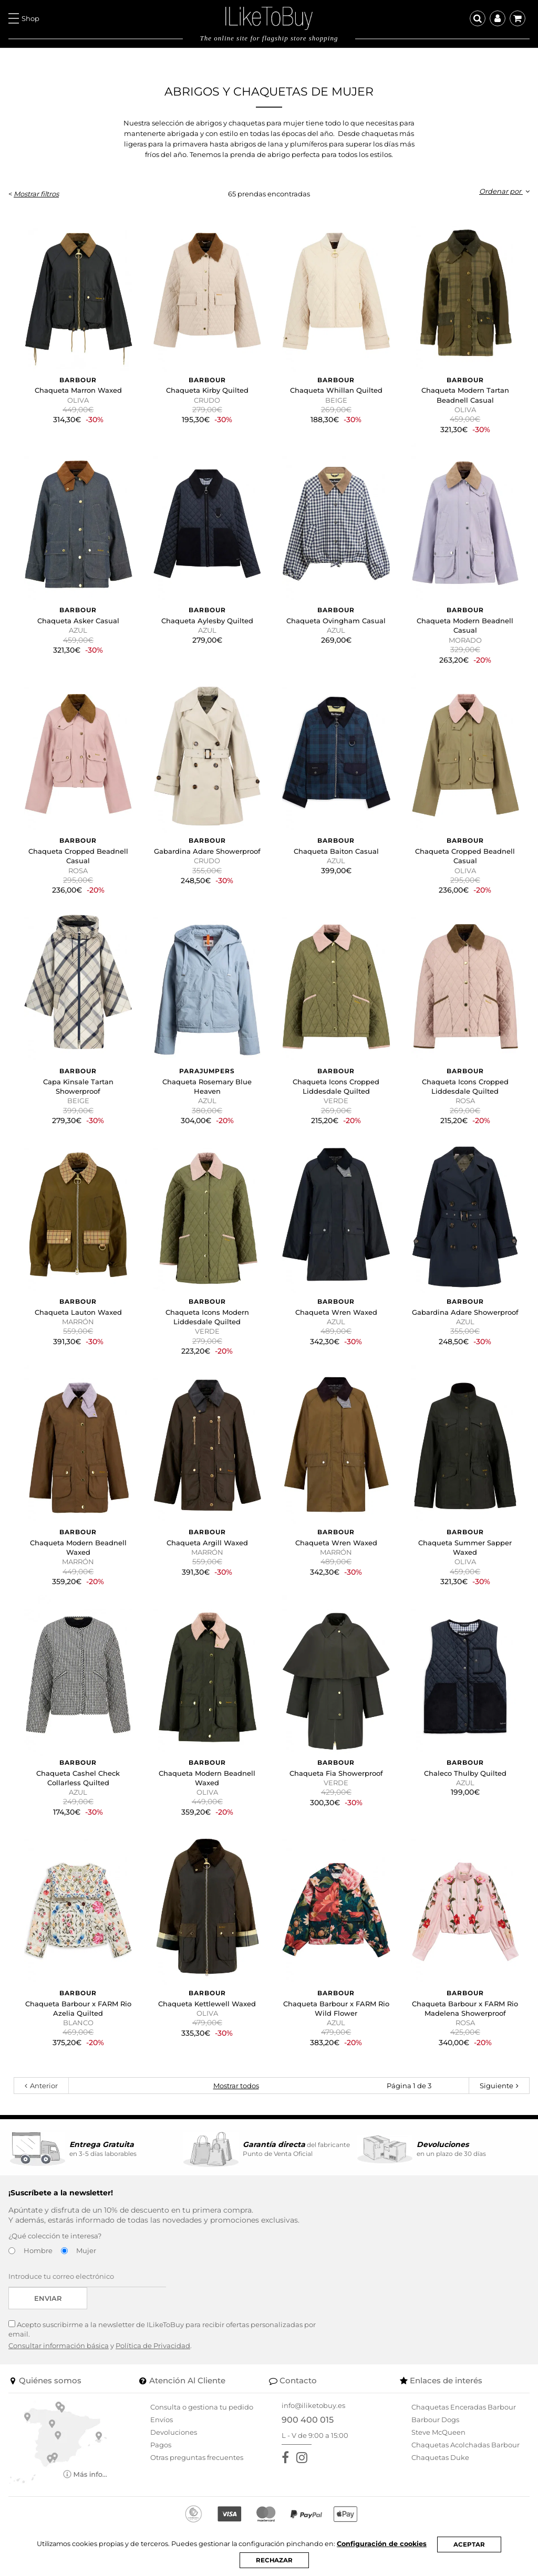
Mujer (86, 2250)
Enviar (48, 2298)
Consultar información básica (58, 2345)
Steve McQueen (438, 2432)
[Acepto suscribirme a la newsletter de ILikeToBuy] (11, 2323)
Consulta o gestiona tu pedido (201, 2407)
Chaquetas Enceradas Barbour (463, 2407)
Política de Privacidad (153, 2345)
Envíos (161, 2419)
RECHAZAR (274, 2560)
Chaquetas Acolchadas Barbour (465, 2445)
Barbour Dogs (435, 2419)
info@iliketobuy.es (313, 2405)
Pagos (160, 2445)
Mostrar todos (236, 2085)
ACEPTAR (472, 2544)
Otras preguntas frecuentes (196, 2457)
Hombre (38, 2250)
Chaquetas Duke (440, 2457)
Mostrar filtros (36, 194)
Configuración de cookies (384, 2544)
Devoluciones (173, 2432)
